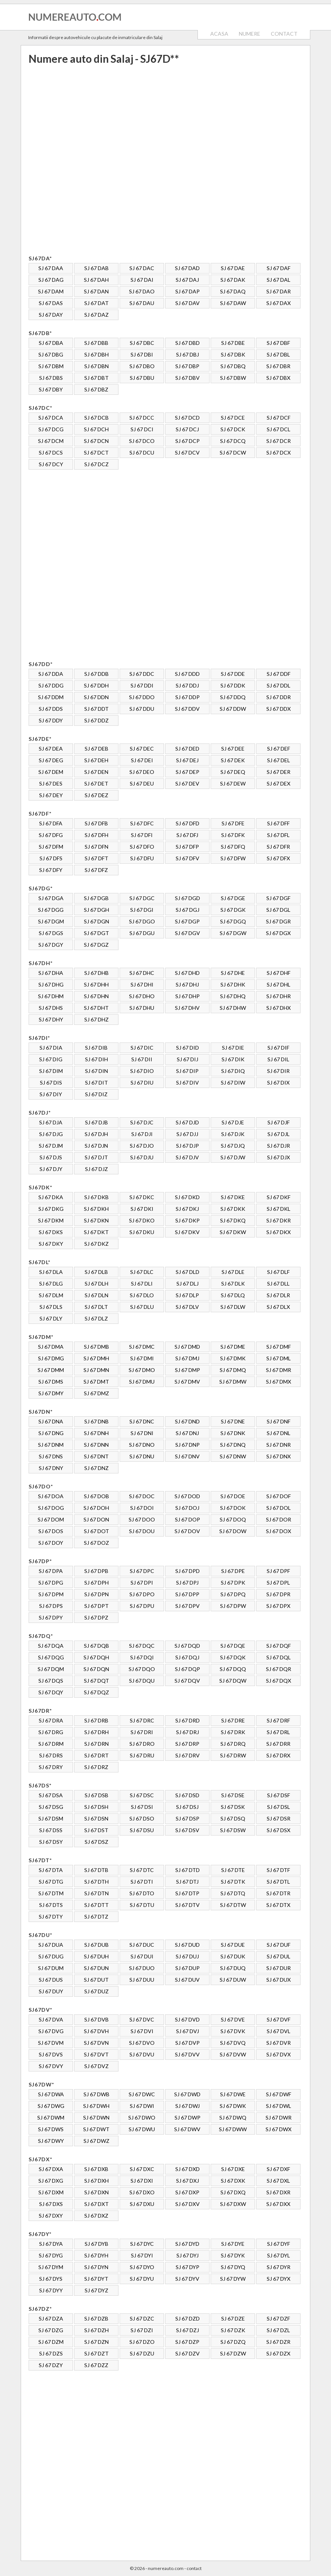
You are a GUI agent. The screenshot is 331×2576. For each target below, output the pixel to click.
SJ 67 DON (96, 1519)
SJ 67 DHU (141, 1008)
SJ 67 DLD (187, 1272)
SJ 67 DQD (187, 1645)
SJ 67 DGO (142, 921)
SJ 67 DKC (141, 1197)
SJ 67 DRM (51, 1743)
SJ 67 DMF (278, 1346)
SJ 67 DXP (187, 2192)
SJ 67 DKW (233, 1232)
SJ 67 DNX (278, 1456)
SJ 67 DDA (50, 674)
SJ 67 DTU (142, 1905)
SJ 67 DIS (51, 1082)
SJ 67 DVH (96, 2031)
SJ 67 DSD (187, 1795)
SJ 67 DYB (96, 2244)
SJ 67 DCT (96, 452)
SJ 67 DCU (141, 452)
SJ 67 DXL (278, 2180)
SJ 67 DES (50, 783)
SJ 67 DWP (187, 2117)
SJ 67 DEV (187, 783)
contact (194, 2568)
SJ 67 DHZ (96, 1019)
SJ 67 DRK (233, 1732)
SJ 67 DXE (233, 2169)
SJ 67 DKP (187, 1220)
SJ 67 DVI (142, 2031)
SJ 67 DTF (278, 1870)
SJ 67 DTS (51, 1905)
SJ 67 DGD (187, 898)
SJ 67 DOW (232, 1531)
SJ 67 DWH (96, 2106)
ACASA (219, 33)
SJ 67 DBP (187, 366)
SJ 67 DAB (96, 268)
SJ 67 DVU (141, 2054)
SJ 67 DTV (187, 1905)
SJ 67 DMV (187, 1381)
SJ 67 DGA (51, 898)
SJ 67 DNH (96, 1433)
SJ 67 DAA (50, 268)
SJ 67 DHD (187, 973)
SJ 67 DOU (142, 1531)
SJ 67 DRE (233, 1720)
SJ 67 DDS (51, 709)
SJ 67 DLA (51, 1272)
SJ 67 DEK (233, 760)
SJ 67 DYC (142, 2244)
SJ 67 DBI (142, 354)
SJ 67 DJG (51, 1134)
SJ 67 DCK (232, 429)
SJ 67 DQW (232, 1680)
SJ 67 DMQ (233, 1370)
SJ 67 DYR (278, 2267)
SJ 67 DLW (232, 1307)
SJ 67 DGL (278, 910)
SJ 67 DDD (187, 674)
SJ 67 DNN (96, 1444)
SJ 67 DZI (142, 2330)
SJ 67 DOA (51, 1496)
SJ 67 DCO (142, 441)
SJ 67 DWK (233, 2106)
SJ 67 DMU (142, 1381)
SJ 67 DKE (233, 1197)
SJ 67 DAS (51, 303)
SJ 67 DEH (96, 760)
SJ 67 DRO (142, 1743)
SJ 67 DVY (51, 2066)
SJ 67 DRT (96, 1755)
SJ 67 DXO (142, 2192)
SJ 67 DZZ (96, 2365)
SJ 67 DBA (51, 343)
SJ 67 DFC (142, 823)
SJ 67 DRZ (96, 1767)
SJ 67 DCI (142, 429)
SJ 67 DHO (142, 996)
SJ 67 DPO (142, 1594)
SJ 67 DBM (51, 366)
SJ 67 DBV (187, 378)
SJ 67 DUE (233, 1944)
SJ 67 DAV (187, 303)
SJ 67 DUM (51, 1968)
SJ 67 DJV (187, 1157)
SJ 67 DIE (233, 1047)
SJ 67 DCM (51, 441)
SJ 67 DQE (232, 1645)
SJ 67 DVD (187, 2019)
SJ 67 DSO (141, 1818)
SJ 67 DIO (142, 1071)
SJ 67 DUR (278, 1968)
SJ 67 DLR (278, 1295)
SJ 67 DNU (141, 1456)
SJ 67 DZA (51, 2318)
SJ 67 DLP (187, 1295)
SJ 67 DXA (51, 2169)
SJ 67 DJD (187, 1122)
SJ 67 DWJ (187, 2106)
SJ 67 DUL (278, 1956)
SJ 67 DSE (232, 1795)
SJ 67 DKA (50, 1197)
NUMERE (249, 33)
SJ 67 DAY (51, 314)
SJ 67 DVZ (96, 2066)
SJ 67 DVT (96, 2054)
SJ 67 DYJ (187, 2255)
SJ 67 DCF (278, 417)
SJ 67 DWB (96, 2094)
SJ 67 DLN (96, 1295)
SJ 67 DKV (187, 1232)
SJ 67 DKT (96, 1232)
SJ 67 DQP (187, 1669)
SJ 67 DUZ (96, 1991)
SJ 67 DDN (96, 697)
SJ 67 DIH (96, 1059)
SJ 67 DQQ (233, 1669)
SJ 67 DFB (96, 823)
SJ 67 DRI (142, 1732)
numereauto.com (166, 2568)
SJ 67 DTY (51, 1916)
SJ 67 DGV (187, 933)
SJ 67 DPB (96, 1571)
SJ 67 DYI (142, 2255)
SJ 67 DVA (51, 2019)
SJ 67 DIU (142, 1082)
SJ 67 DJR (278, 1145)
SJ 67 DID (187, 1047)
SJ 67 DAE (233, 268)
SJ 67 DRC (142, 1720)
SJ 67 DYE (232, 2244)
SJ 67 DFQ (233, 846)
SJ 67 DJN (96, 1145)
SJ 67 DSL (278, 1807)
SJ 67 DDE (233, 674)
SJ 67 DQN (96, 1669)
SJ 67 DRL (278, 1732)
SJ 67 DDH (96, 685)
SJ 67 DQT (96, 1680)
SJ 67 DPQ (233, 1594)
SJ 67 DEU (142, 783)
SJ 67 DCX (278, 452)
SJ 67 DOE (232, 1496)
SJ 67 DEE (232, 748)
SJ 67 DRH (96, 1732)
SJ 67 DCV (187, 452)
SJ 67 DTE (233, 1870)
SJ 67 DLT (96, 1307)
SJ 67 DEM (50, 772)
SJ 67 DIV (187, 1082)
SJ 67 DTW (233, 1905)
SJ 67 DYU (142, 2278)
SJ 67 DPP (187, 1594)
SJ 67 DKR (278, 1220)
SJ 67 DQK (233, 1657)
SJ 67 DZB (96, 2318)
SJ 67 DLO (142, 1295)
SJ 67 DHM (51, 996)
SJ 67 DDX (278, 709)
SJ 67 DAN (96, 291)
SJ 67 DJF (278, 1122)
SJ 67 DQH (96, 1657)
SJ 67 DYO (142, 2267)
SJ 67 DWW (233, 2129)
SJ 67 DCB (96, 417)
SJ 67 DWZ (96, 2141)
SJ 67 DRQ (233, 1743)
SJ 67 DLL (278, 1283)
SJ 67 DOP (187, 1519)
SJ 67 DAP (187, 291)
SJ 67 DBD (187, 343)
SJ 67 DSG (51, 1807)
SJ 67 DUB (96, 1944)
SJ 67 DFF (278, 823)
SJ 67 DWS (51, 2129)
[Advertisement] (108, 159)
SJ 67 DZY (51, 2365)
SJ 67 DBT (96, 378)
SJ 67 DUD (187, 1944)
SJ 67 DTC (142, 1870)
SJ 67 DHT (96, 1008)
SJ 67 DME (232, 1346)
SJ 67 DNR (278, 1444)
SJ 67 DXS (51, 2204)
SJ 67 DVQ (233, 2043)
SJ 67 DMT (96, 1381)
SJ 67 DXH (96, 2180)
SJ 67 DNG (51, 1433)
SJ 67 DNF (278, 1421)
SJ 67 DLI (142, 1283)
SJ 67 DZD (187, 2318)
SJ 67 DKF (278, 1197)
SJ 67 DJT (96, 1157)
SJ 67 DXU (142, 2204)
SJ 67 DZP (187, 2342)
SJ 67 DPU (142, 1606)
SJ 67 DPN (96, 1594)
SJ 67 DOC (142, 1496)
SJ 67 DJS (50, 1157)
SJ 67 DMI (142, 1358)
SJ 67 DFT (96, 858)
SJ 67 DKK (232, 1209)
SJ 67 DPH (96, 1582)
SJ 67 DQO (142, 1669)
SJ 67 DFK (233, 835)
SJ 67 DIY (50, 1094)
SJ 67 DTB (96, 1870)
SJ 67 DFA (50, 823)
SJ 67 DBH (96, 354)
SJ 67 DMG (51, 1358)
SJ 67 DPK (233, 1582)
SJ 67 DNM (51, 1444)
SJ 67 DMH (96, 1358)
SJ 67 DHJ (187, 984)
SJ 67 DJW (232, 1157)
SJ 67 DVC (141, 2019)
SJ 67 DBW (233, 378)
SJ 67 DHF (278, 973)
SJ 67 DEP (187, 772)
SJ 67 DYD (187, 2244)
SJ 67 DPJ (187, 1582)
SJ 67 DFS (50, 858)
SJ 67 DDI (142, 685)
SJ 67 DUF (278, 1944)
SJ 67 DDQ (233, 697)
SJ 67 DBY (51, 389)
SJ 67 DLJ (187, 1283)
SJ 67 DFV (187, 858)
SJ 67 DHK (232, 984)
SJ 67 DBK (233, 354)
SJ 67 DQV (187, 1680)
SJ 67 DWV (187, 2129)
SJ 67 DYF (278, 2244)
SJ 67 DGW (233, 933)
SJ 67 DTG (51, 1881)
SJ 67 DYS (50, 2278)
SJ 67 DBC (142, 343)
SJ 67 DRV (187, 1755)
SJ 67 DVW (233, 2054)
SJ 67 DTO (141, 1893)
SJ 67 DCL (278, 429)
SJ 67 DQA (51, 1645)
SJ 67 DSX (278, 1830)
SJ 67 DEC (142, 748)
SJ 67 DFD (187, 823)
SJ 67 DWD (187, 2094)
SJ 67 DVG (51, 2031)
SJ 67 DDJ (187, 685)
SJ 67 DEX (278, 783)
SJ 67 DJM (51, 1145)
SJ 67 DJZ (96, 1169)
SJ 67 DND (187, 1421)
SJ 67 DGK (233, 910)
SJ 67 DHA (50, 973)
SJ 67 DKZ (96, 1243)
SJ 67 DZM (51, 2342)
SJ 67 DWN (96, 2117)
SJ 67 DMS (50, 1381)
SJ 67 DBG (50, 354)
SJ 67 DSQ (232, 1818)
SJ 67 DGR (278, 921)
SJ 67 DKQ (233, 1220)
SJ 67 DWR (279, 2117)
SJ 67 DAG (51, 279)
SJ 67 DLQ (233, 1295)
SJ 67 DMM (51, 1370)
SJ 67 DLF (278, 1272)
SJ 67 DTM (51, 1893)
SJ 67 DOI (142, 1508)
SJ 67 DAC (141, 268)
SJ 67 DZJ (187, 2330)
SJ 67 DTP (187, 1893)
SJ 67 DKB (96, 1197)
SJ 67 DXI (142, 2180)
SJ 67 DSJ (187, 1807)
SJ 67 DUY (51, 1991)
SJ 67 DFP (187, 846)
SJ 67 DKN (96, 1220)
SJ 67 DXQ (233, 2192)
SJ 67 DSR (278, 1818)
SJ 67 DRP (187, 1743)
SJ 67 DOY (50, 1543)
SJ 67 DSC (142, 1795)
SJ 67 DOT (96, 1531)
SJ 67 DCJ (187, 429)
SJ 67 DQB (96, 1645)
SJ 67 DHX (278, 1008)
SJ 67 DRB (96, 1720)
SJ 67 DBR (278, 366)
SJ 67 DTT (96, 1905)
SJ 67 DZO (142, 2342)
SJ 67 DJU (141, 1157)
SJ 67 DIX (278, 1082)
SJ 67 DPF (278, 1571)
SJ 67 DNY (51, 1468)
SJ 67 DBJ (187, 354)
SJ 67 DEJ (187, 760)
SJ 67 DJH (96, 1134)
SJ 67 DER (278, 772)
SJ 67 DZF (278, 2318)
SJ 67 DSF (278, 1795)
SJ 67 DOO (142, 1519)
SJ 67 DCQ (233, 441)
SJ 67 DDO (142, 697)
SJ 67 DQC (142, 1645)
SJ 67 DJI (142, 1134)
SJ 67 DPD (187, 1571)
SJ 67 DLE (233, 1272)
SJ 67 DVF (278, 2019)
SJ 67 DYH (96, 2255)
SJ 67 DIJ (187, 1059)
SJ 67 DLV (187, 1307)
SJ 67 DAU (141, 303)
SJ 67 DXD (187, 2169)
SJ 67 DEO (141, 772)
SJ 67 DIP (187, 1071)
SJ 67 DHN (96, 996)
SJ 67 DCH (96, 429)
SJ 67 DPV (187, 1606)
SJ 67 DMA (51, 1346)
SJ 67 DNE (233, 1421)
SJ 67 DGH (96, 910)
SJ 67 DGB (96, 898)
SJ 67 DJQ (233, 1145)
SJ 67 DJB (96, 1122)
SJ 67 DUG (51, 1956)
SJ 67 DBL (278, 354)
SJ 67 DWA (51, 2094)
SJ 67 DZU (142, 2353)
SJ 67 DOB (96, 1496)
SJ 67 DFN (96, 846)
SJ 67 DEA (51, 748)
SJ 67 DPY (51, 1617)
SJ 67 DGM (51, 921)
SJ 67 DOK (233, 1508)
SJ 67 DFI (142, 835)
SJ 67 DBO (142, 366)
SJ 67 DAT (96, 303)
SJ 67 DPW (233, 1606)
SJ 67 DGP (187, 921)
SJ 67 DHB (96, 973)
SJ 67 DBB (96, 343)
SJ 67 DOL (278, 1508)
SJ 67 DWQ (232, 2117)
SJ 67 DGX (278, 933)
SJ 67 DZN (96, 2342)
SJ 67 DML (278, 1358)
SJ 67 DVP (187, 2043)
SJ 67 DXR (278, 2192)
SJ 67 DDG (51, 685)
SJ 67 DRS (51, 1755)
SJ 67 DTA (51, 1870)
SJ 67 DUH (96, 1956)
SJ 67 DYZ (96, 2290)
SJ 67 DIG (50, 1059)
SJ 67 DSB (96, 1795)
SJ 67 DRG (50, 1732)
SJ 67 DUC (141, 1944)
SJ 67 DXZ (96, 2215)
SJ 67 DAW (233, 303)
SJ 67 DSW (233, 1830)
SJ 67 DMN (96, 1370)
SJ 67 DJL (278, 1134)
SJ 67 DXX (278, 2204)
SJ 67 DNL (278, 1433)
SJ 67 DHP (187, 996)
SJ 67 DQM (51, 1669)
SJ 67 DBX (278, 378)
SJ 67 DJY (50, 1169)
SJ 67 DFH (96, 835)
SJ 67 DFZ (96, 870)
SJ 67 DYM (50, 2267)
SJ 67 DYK (233, 2255)
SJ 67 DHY (51, 1019)
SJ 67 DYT (96, 2278)
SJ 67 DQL (278, 1657)
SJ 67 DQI (142, 1657)
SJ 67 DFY (50, 870)
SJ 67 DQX (278, 1680)
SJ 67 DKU (141, 1232)
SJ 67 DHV (187, 1008)
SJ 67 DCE (233, 417)
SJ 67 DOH (96, 1508)
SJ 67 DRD (187, 1720)
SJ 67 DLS (50, 1307)
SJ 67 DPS (51, 1606)
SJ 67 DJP (187, 1145)
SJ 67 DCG (51, 429)
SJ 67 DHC (141, 973)
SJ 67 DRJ (187, 1732)
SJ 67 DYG (51, 2255)
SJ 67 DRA (51, 1720)
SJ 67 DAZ (96, 314)
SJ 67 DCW (233, 452)
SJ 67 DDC (141, 674)
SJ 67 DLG (51, 1283)
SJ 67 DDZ (96, 720)
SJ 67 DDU (141, 709)
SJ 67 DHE (233, 973)
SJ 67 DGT (96, 933)
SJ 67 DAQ (233, 291)
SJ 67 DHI (142, 984)
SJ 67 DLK (233, 1283)
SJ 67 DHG (51, 984)
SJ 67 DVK (232, 2031)
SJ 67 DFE (233, 823)
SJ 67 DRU (142, 1755)
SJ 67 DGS (51, 933)
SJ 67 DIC (142, 1047)
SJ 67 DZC (142, 2318)
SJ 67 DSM (50, 1818)
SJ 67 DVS (51, 2054)
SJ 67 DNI (142, 1433)
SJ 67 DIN (96, 1071)
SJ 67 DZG (50, 2330)
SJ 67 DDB (96, 674)
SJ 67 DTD (187, 1870)
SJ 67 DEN (96, 772)
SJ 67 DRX (278, 1755)
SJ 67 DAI (142, 279)
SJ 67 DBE (233, 343)
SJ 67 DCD (187, 417)
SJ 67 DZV (187, 2353)
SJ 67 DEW (233, 783)
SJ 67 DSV (187, 1830)
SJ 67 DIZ (96, 1094)
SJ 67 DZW (233, 2353)
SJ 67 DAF (278, 268)
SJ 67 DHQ (233, 996)
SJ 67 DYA (51, 2244)
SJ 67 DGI (141, 910)
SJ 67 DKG (51, 1209)
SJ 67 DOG (51, 1508)
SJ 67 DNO (142, 1444)
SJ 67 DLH (96, 1283)
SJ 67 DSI (142, 1807)
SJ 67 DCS (51, 452)
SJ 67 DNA (50, 1421)
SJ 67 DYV (187, 2278)
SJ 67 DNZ (96, 1468)
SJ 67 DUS (51, 1979)
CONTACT (284, 33)
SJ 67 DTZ (96, 1916)
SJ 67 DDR (278, 697)
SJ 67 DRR (278, 1743)
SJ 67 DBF (278, 343)
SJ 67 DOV (187, 1531)
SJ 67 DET (96, 783)
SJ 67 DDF (278, 674)
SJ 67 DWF (278, 2094)
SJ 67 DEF (278, 748)
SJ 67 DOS (50, 1531)
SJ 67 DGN (96, 921)
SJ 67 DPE (233, 1571)
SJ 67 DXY (51, 2215)
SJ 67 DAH (96, 279)
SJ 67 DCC (141, 417)
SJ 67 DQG (51, 1657)
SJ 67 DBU (142, 378)
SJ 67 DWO (141, 2117)
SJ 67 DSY (51, 1842)
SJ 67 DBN (96, 366)
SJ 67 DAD (187, 268)
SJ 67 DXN (96, 2192)
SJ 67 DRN (96, 1743)
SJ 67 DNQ (233, 1444)
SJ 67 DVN (96, 2043)
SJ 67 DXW (233, 2204)
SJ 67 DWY (51, 2141)
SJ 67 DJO (142, 1145)
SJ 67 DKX (278, 1232)
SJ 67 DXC (142, 2169)
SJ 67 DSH (96, 1807)
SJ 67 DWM (50, 2117)
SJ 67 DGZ (96, 944)
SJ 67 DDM (51, 697)
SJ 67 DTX (278, 1905)
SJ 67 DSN (96, 1818)
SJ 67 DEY (51, 795)
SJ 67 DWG (51, 2106)
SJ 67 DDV (187, 709)
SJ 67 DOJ (187, 1508)
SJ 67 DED (187, 748)
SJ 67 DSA (51, 1795)
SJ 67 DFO (142, 846)
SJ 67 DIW (233, 1082)
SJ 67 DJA (50, 1122)
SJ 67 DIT (96, 1082)
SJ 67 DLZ (96, 1318)
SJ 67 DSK (233, 1807)
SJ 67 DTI (142, 1881)
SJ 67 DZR (278, 2342)
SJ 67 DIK (233, 1059)
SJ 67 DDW (233, 709)
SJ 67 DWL (278, 2106)
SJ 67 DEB (96, 748)
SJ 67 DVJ (187, 2031)
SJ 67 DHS (51, 1008)
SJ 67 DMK (233, 1358)
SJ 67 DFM (51, 846)
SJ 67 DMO (142, 1370)
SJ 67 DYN (96, 2267)
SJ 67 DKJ (187, 1209)
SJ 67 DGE (233, 898)
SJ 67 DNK (232, 1433)
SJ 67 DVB (96, 2019)
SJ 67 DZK (233, 2330)
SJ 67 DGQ (233, 921)
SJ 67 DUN (96, 1968)
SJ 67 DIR (278, 1071)
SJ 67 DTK (233, 1881)
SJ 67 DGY (50, 944)
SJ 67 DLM (51, 1295)
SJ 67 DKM (51, 1220)
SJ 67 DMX (278, 1381)
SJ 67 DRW (233, 1755)
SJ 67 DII (141, 1059)
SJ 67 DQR (278, 1669)
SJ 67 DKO (142, 1220)
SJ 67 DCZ (96, 464)
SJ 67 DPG (50, 1582)
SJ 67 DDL (278, 685)
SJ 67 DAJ (187, 279)
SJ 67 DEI (142, 760)
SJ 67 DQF (278, 1645)
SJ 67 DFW (233, 858)
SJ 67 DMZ (96, 1393)
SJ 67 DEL (278, 760)
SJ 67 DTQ (232, 1893)
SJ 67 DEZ (96, 795)
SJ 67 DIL (278, 1059)
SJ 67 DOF (278, 1496)
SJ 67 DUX (278, 1979)
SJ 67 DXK (233, 2180)
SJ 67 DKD (187, 1197)
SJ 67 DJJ (187, 1134)
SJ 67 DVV (187, 2054)
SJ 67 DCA (50, 417)
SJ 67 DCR (278, 441)
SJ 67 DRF (278, 1720)
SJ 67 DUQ (233, 1968)
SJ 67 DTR (278, 1893)
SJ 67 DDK (232, 685)
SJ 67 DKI (142, 1209)
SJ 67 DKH (96, 1209)
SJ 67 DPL (278, 1582)
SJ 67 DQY (50, 1692)
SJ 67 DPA (51, 1571)
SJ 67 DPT (96, 1606)
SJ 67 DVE (233, 2019)
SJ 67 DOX (278, 1531)
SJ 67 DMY (51, 1393)
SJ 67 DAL (278, 279)
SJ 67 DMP (187, 1370)
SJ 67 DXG (50, 2180)
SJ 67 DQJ (187, 1657)
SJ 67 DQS (50, 1680)
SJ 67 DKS (51, 1232)
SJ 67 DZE (233, 2318)
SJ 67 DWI (142, 2106)
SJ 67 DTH (96, 1881)
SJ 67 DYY (51, 2290)
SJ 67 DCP (187, 441)
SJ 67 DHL (278, 984)
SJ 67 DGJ (187, 910)
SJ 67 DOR (278, 1519)
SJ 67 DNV (187, 1456)
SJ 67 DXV (187, 2204)
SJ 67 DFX (278, 858)
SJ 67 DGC (142, 898)
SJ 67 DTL (278, 1881)
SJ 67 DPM (51, 1594)
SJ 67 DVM (51, 2043)
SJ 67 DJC (141, 1122)
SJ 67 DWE (233, 2094)
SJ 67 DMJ (187, 1358)
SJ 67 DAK (232, 279)
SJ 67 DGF (278, 898)
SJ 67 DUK (232, 1956)
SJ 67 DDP (187, 697)
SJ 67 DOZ (96, 1543)
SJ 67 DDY (51, 720)
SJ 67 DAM (51, 291)
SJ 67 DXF (278, 2169)
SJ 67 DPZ (96, 1617)
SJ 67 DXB (96, 2169)
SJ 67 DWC (142, 2094)
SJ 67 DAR (278, 291)
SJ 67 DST (96, 1830)
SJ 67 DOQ (233, 1519)
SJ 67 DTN (96, 1893)
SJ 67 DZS (51, 2353)
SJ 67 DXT (96, 2204)
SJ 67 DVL (278, 2031)
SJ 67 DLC (141, 1272)
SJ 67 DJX (278, 1157)
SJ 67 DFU (142, 858)
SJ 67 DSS (50, 1830)
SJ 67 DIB (96, 1047)
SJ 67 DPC (142, 1571)
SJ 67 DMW (232, 1381)
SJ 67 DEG (51, 760)
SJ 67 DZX (278, 2353)
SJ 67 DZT (96, 2353)
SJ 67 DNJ (187, 1433)
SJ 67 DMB (96, 1346)
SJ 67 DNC (141, 1421)
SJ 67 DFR (278, 846)
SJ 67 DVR (278, 2043)
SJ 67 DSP (187, 1818)
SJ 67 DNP (187, 1444)
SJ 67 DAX (278, 303)
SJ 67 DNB (96, 1421)
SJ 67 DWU (142, 2129)
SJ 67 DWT (96, 2129)
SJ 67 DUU (141, 1979)
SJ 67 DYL (278, 2255)
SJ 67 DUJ (187, 1956)
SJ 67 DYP (187, 2267)
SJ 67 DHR (278, 996)
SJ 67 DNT (96, 1456)
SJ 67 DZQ (233, 2342)
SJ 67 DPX (278, 1606)
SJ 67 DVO (142, 2043)
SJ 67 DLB (96, 1272)
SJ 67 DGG (51, 910)
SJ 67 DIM (51, 1071)
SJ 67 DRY (51, 1767)
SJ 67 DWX (279, 2129)
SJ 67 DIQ (233, 1071)
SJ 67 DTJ (187, 1881)
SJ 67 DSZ (96, 1842)
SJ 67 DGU (142, 933)
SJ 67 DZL (278, 2330)
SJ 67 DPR (278, 1594)
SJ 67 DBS (51, 378)
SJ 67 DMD (187, 1346)
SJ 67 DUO (142, 1968)
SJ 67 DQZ (96, 1692)
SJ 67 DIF (278, 1047)
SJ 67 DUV (187, 1979)
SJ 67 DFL (278, 835)
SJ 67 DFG (51, 835)
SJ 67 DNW (233, 1456)
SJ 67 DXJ (187, 2180)
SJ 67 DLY (50, 1318)
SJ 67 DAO (142, 291)
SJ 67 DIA (50, 1047)
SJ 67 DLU (142, 1307)
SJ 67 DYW (233, 2278)
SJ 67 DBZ (96, 389)
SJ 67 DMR (278, 1370)
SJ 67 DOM (51, 1519)
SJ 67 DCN (96, 441)
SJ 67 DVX (278, 2054)
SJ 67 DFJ (187, 835)
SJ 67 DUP (187, 1968)
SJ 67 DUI (142, 1956)
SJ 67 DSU (142, 1830)
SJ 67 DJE (233, 1122)
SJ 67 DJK (232, 1134)
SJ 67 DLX (278, 1307)
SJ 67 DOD (187, 1496)
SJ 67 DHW (233, 1008)
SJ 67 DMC (142, 1346)
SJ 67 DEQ (232, 772)
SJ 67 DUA (50, 1944)
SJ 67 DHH (96, 984)
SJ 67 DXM (51, 2192)
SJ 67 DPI (142, 1582)
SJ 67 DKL (278, 1209)
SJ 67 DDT (96, 709)
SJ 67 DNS (51, 1456)
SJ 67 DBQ (233, 366)
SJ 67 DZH (96, 2330)
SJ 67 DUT (96, 1979)
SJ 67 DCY (51, 464)
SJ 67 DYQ (233, 2267)
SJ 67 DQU (142, 1680)
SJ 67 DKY (51, 1243)
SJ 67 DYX (278, 2278)
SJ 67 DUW (233, 1979)
